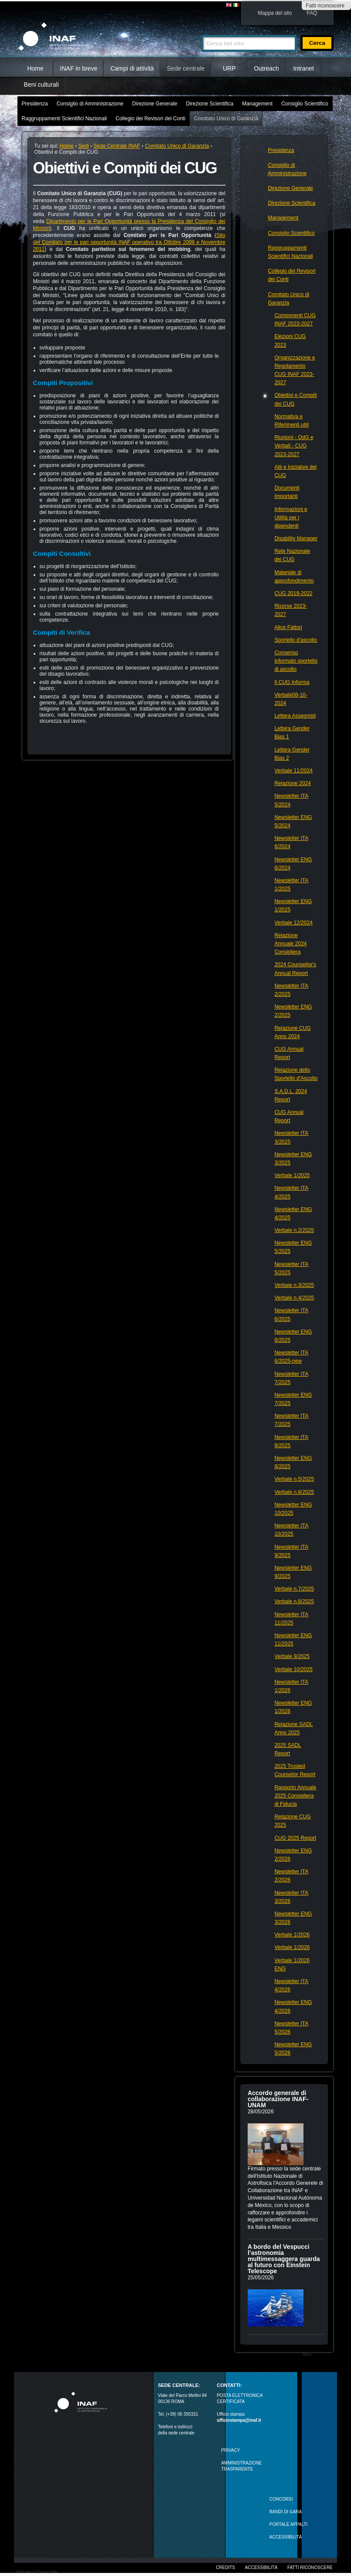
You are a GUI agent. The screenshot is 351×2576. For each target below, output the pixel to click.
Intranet (303, 68)
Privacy (230, 2450)
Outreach (266, 68)
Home (35, 68)
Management (257, 104)
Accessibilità (261, 2567)
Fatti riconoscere (325, 6)
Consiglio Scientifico (304, 104)
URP (229, 68)
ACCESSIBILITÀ (285, 2537)
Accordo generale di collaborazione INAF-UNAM (278, 2099)
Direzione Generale (154, 104)
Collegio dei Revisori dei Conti (150, 118)
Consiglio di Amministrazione (90, 104)
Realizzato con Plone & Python (37, 2571)
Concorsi (281, 2499)
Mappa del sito (275, 13)
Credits (225, 2567)
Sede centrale (185, 68)
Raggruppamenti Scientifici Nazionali (64, 118)
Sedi (83, 146)
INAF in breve (79, 68)
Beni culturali (41, 84)
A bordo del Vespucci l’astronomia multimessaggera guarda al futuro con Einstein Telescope (284, 2259)
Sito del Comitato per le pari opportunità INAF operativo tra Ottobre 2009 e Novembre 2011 (129, 242)
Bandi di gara (285, 2511)
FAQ (312, 13)
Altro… (309, 2354)
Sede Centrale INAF (116, 146)
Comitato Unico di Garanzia (226, 118)
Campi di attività (132, 68)
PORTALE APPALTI (288, 2524)
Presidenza (35, 104)
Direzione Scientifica (209, 104)
